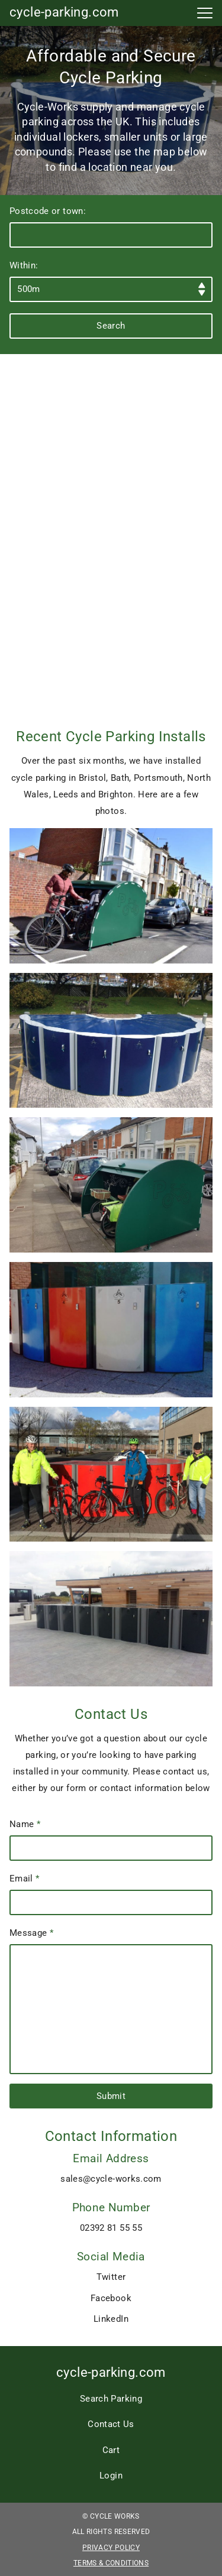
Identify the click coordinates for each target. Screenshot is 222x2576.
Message (111, 2001)
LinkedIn (111, 2319)
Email (111, 1894)
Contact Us (111, 2424)
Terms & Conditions (111, 2563)
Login (111, 2475)
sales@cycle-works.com (110, 2178)
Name (111, 1840)
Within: (111, 281)
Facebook (111, 2298)
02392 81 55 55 (111, 2228)
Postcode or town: (111, 227)
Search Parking (111, 2398)
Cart (111, 2450)
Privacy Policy (111, 2547)
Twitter (111, 2277)
